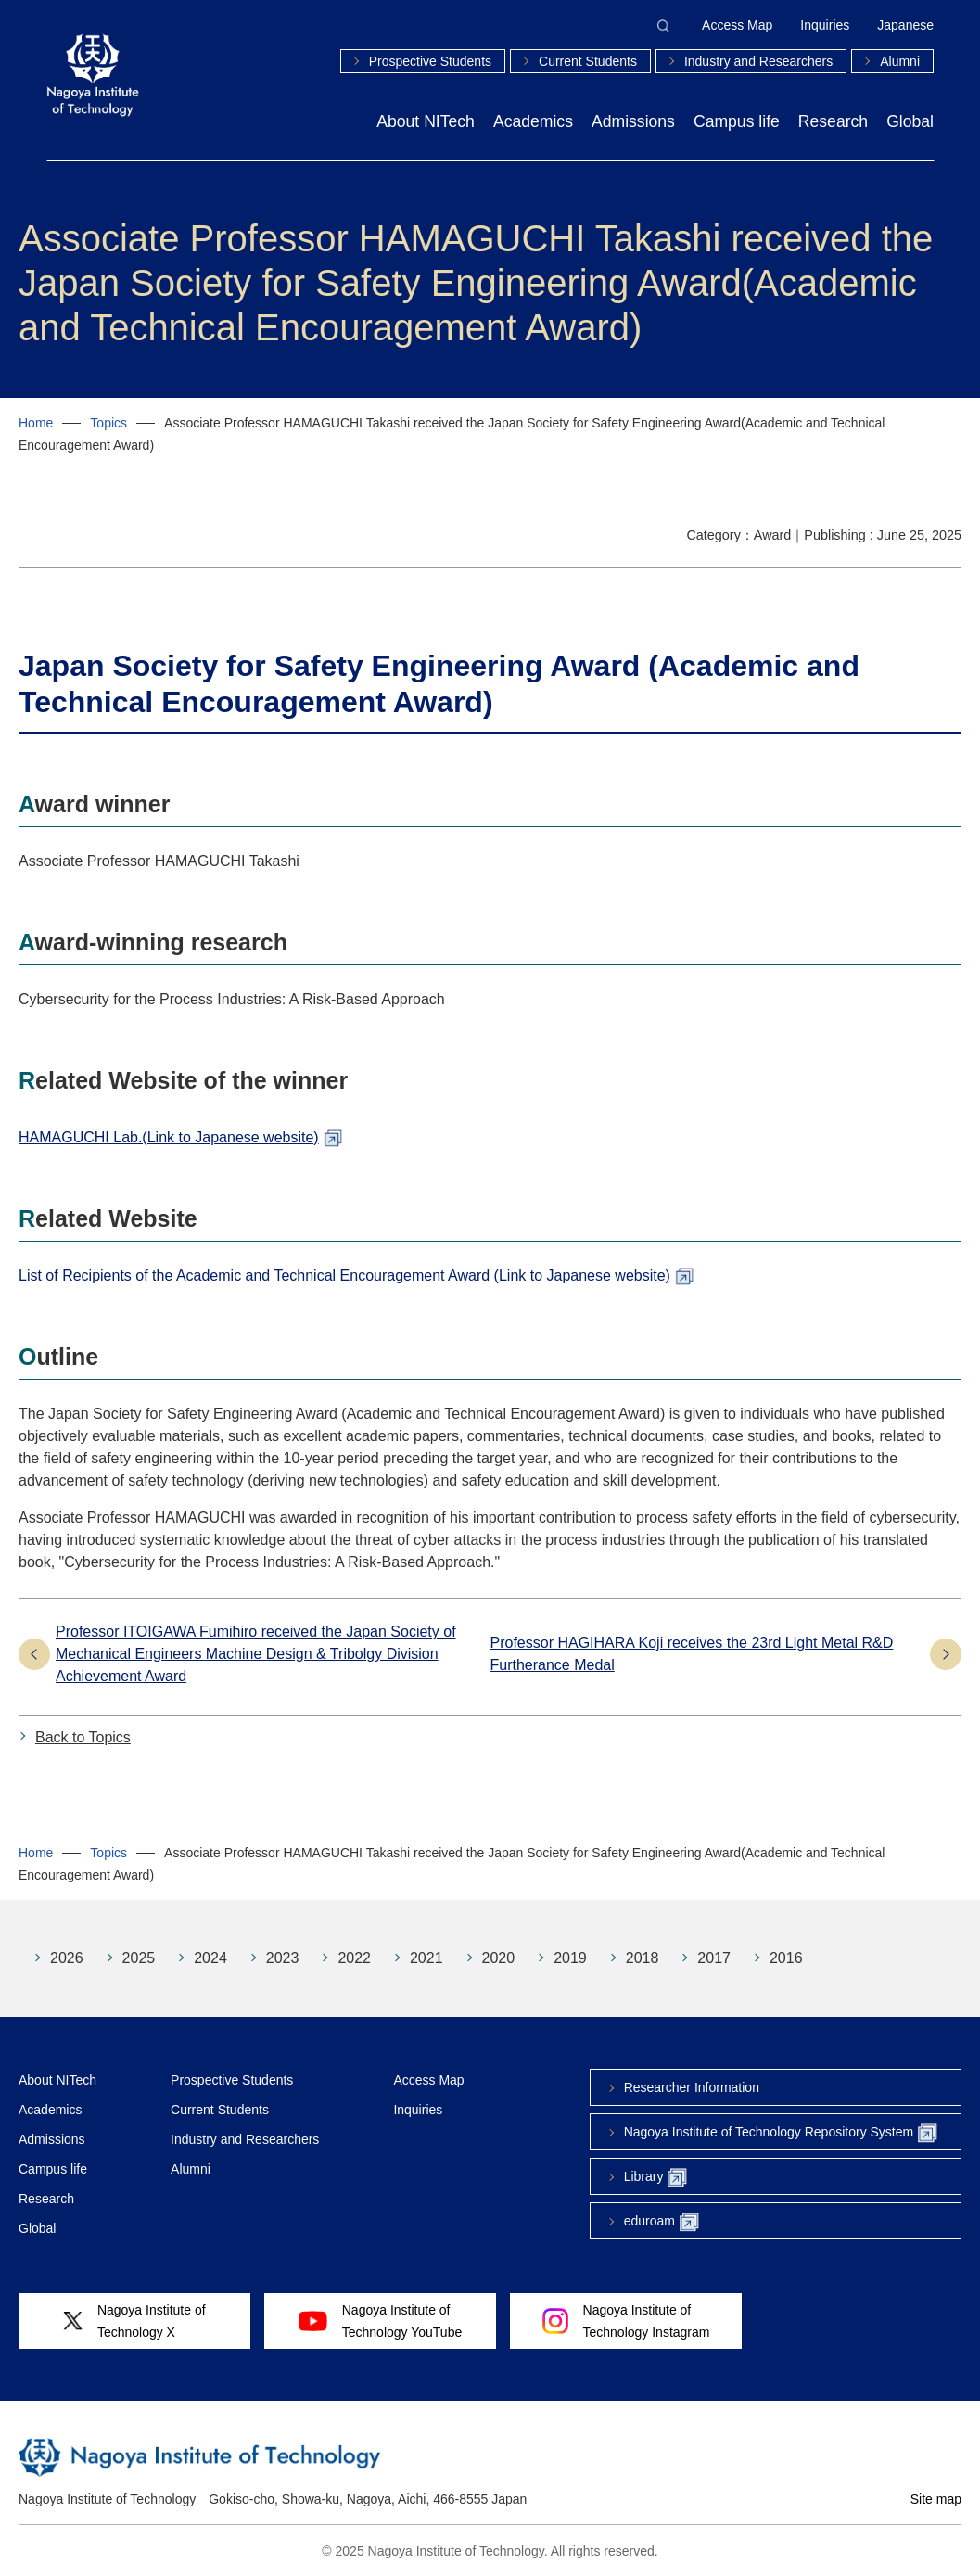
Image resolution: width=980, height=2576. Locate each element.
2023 (282, 1958)
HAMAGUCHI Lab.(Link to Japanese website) (169, 1137)
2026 (66, 1958)
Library (656, 2177)
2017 (714, 1958)
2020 (498, 1958)
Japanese (905, 25)
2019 (570, 1958)
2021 (426, 1958)
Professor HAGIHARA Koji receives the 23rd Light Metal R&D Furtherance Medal (692, 1654)
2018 (642, 1958)
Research (833, 121)
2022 (354, 1958)
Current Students (588, 61)
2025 (139, 1958)
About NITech (425, 121)
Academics (533, 121)
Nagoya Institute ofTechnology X (134, 2321)
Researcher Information (691, 2087)
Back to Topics (83, 1737)
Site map (935, 2499)
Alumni (900, 61)
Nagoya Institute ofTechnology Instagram (626, 2321)
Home (36, 422)
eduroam (661, 2222)
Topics (108, 422)
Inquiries (824, 25)
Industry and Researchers (758, 61)
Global (910, 121)
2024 (210, 1958)
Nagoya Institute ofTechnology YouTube (380, 2321)
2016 (786, 1958)
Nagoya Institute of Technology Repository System (780, 2133)
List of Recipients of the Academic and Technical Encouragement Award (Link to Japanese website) (344, 1275)
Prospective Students (430, 61)
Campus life (737, 121)
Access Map (737, 25)
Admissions (633, 121)
